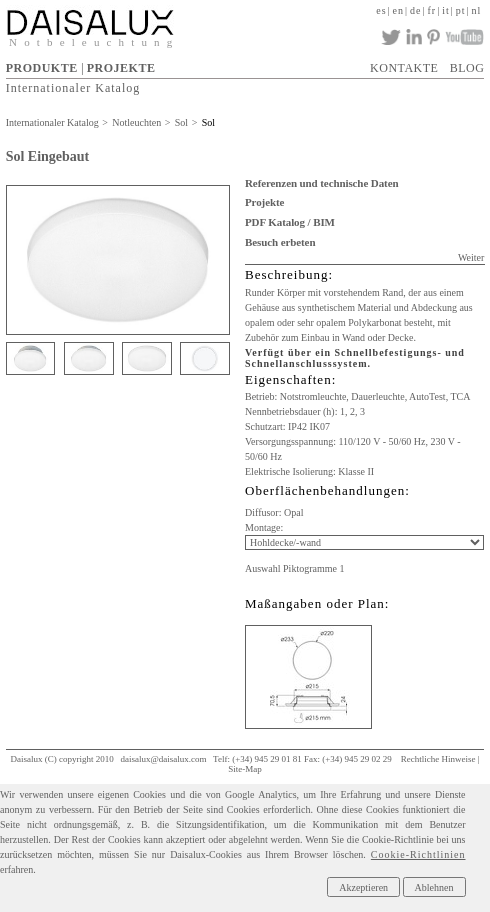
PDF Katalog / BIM (290, 222)
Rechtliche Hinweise (438, 759)
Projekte (264, 202)
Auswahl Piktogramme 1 (294, 568)
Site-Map (245, 769)
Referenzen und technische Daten (321, 183)
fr (432, 10)
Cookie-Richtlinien (418, 854)
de (415, 10)
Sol (181, 122)
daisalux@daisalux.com (163, 759)
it (446, 10)
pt (461, 10)
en (398, 10)
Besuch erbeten (280, 242)
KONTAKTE (404, 68)
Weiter (471, 257)
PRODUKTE (42, 68)
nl (477, 10)
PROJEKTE (121, 68)
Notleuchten (136, 122)
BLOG (467, 68)
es (381, 10)
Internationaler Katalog (73, 88)
